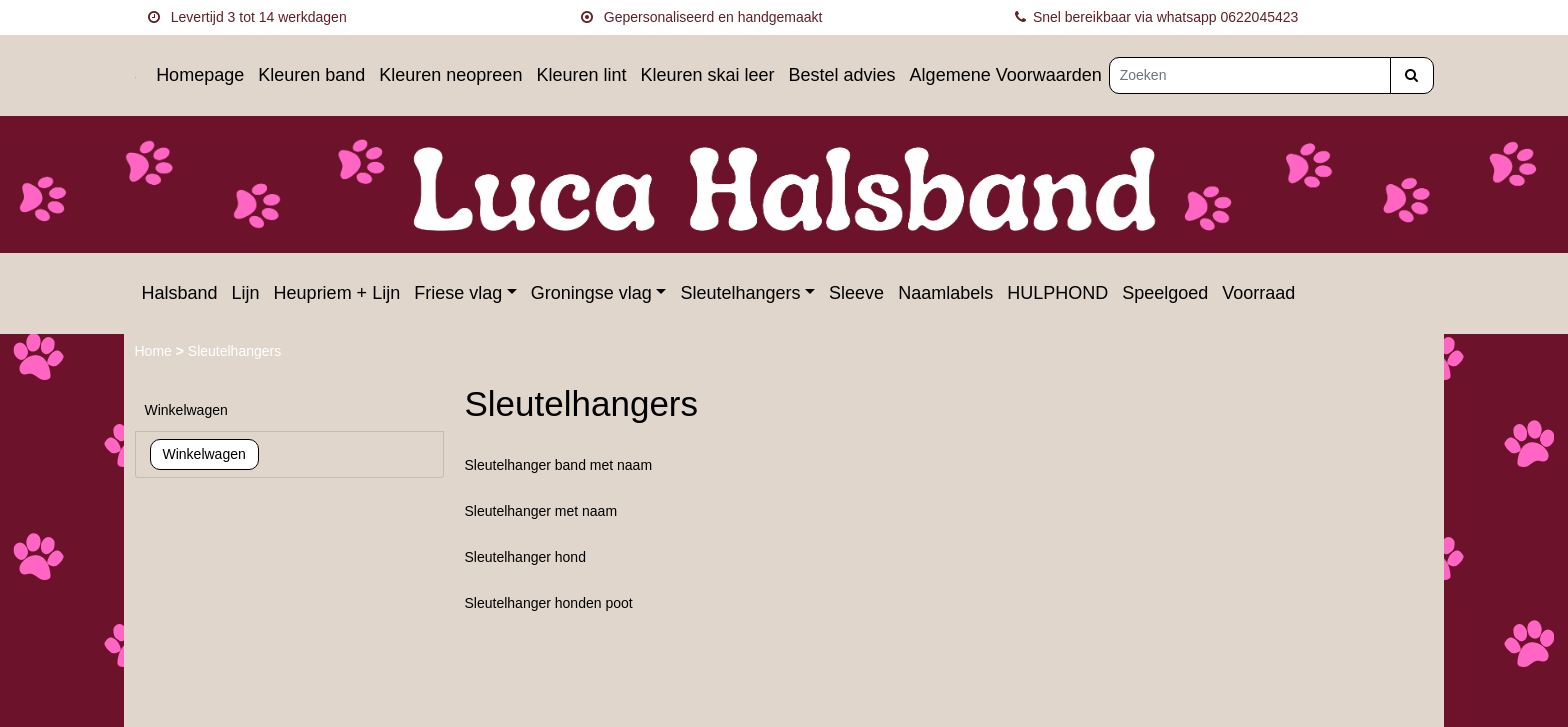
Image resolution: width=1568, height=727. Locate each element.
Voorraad (1258, 293)
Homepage (200, 75)
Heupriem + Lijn (337, 293)
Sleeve (856, 293)
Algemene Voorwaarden (1006, 75)
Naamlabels (945, 293)
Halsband (180, 293)
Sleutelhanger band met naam (559, 465)
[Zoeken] (1250, 75)
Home (155, 351)
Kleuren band (311, 75)
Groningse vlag (591, 293)
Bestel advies (842, 75)
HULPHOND (1057, 293)
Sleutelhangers (740, 293)
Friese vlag (458, 293)
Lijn (246, 293)
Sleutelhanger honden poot (549, 603)
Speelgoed (1165, 293)
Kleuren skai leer (707, 75)
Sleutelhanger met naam (541, 511)
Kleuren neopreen (450, 75)
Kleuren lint (581, 75)
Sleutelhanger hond (525, 557)
